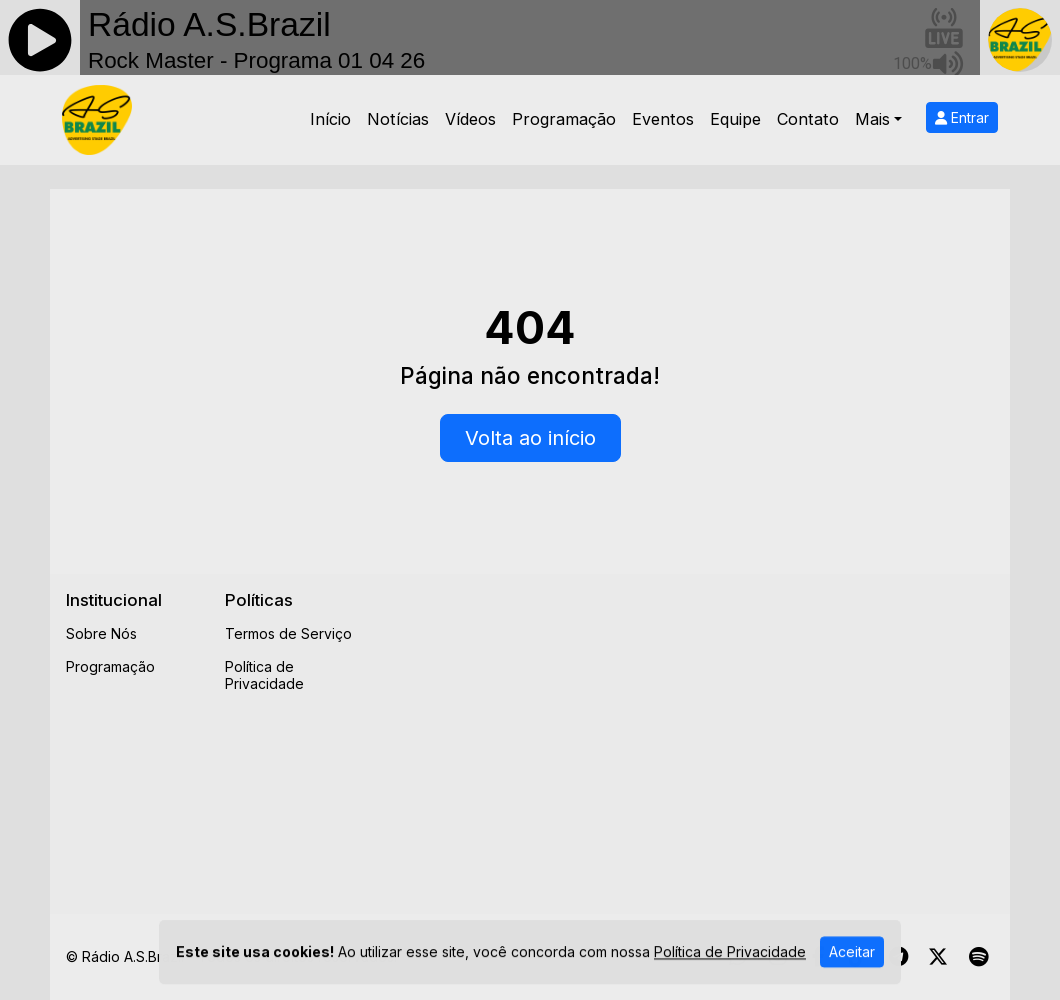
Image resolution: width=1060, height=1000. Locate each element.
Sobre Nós (101, 633)
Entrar (962, 117)
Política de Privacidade (264, 675)
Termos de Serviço (288, 633)
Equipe (735, 119)
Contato (808, 119)
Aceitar (852, 963)
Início (330, 119)
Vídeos (470, 119)
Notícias (398, 119)
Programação (564, 119)
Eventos (663, 119)
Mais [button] (872, 119)
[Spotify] (978, 957)
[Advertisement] (721, 730)
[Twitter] (938, 957)
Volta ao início (530, 438)
